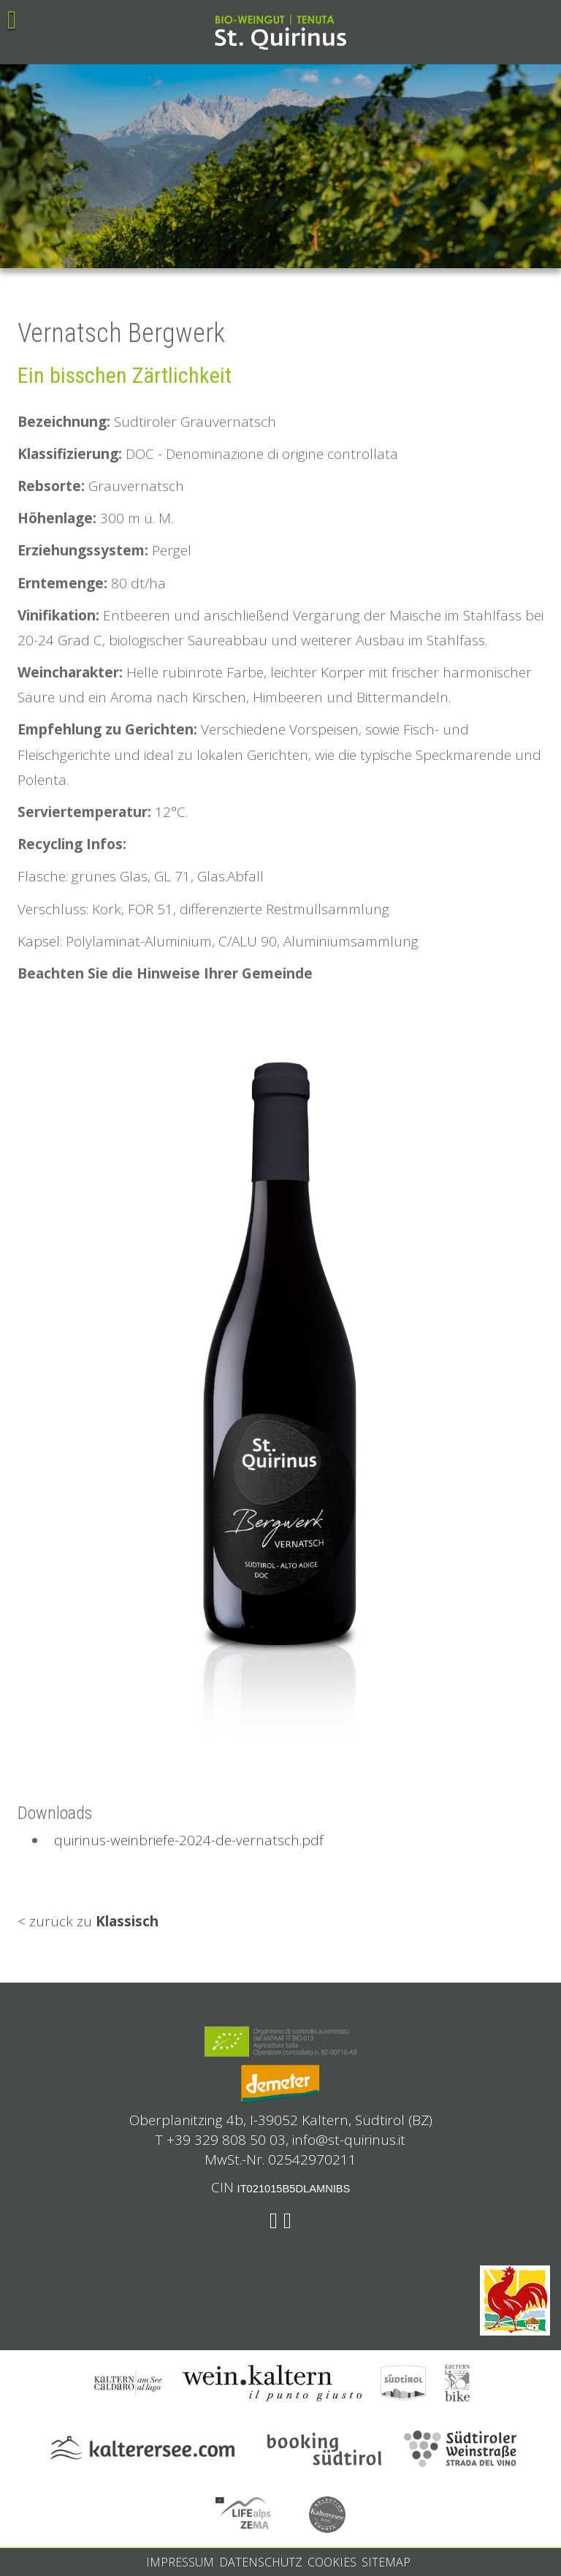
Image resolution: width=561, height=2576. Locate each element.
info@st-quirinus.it (348, 2139)
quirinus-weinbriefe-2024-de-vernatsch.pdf (185, 1840)
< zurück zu (88, 1921)
